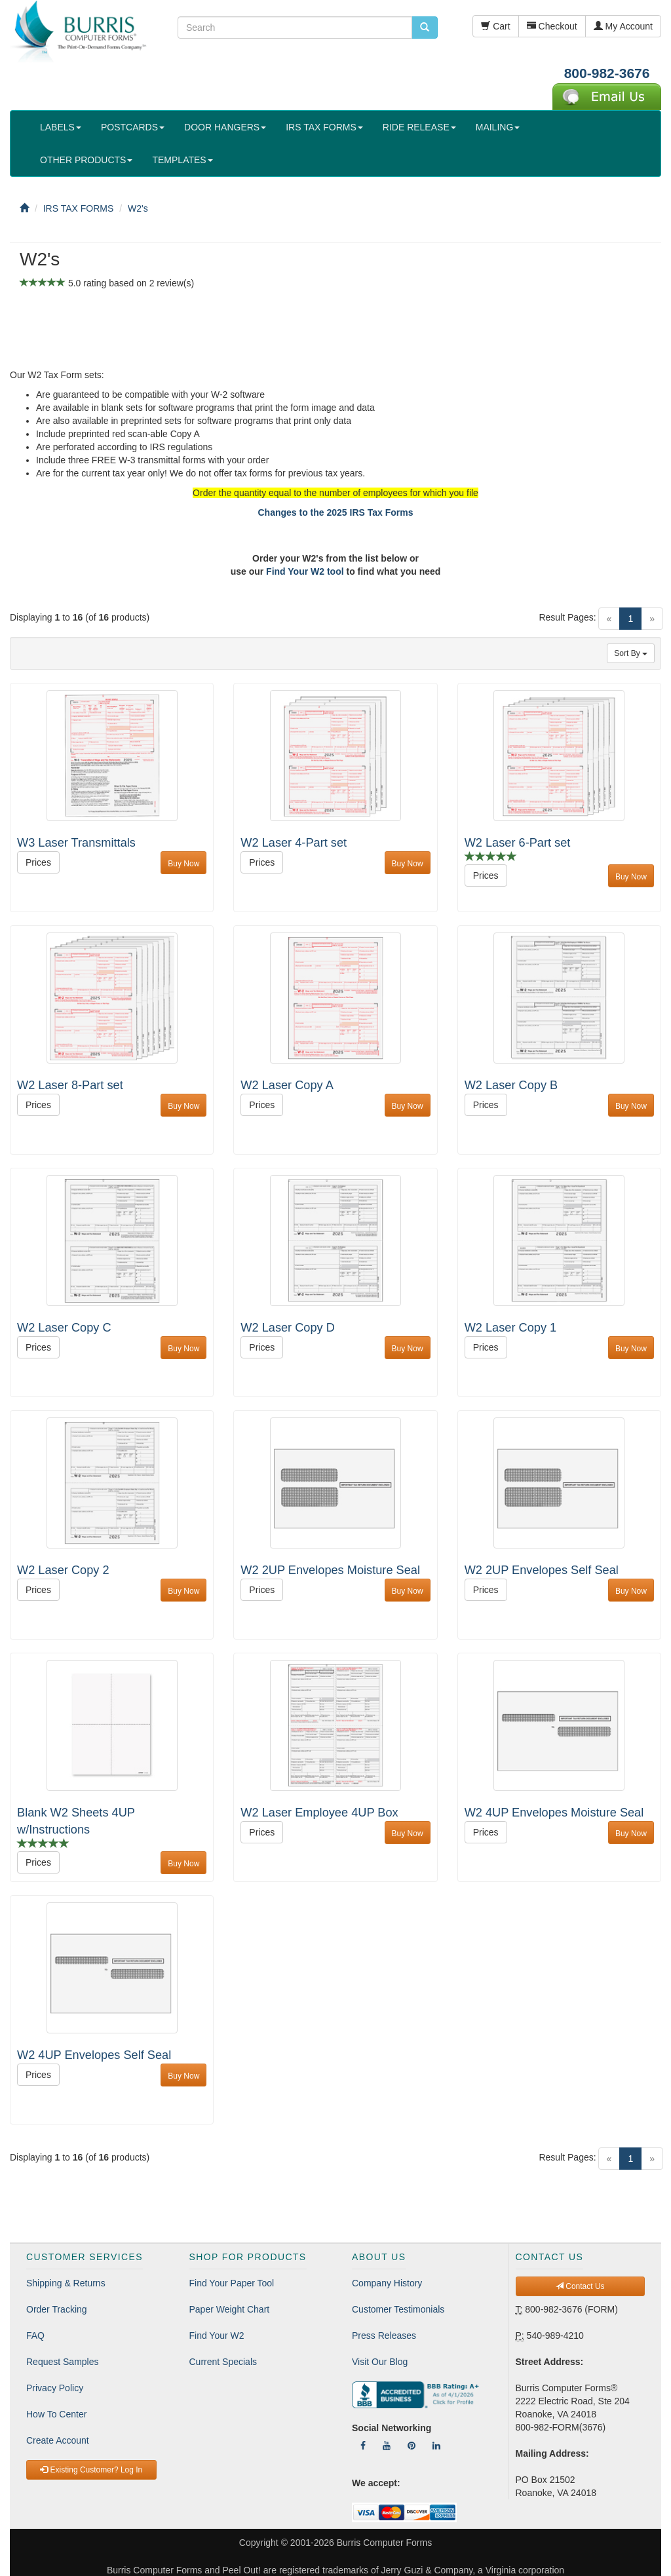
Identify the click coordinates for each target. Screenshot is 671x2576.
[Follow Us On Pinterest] (411, 2445)
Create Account (57, 2440)
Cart (495, 26)
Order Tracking (56, 2309)
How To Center (56, 2414)
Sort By (630, 653)
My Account (623, 26)
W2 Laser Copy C (64, 1327)
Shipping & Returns (65, 2283)
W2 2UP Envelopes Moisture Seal (330, 1570)
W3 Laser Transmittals (76, 842)
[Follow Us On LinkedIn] (436, 2445)
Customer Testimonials (398, 2309)
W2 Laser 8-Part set (70, 1085)
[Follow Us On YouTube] (386, 2445)
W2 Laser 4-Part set (293, 842)
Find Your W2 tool (304, 571)
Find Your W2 (216, 2335)
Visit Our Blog (380, 2361)
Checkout (552, 26)
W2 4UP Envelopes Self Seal (94, 2055)
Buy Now (183, 863)
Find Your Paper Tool (232, 2283)
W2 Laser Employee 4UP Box (319, 1812)
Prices (38, 862)
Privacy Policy (54, 2388)
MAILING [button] (498, 127)
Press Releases (384, 2335)
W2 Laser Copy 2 (63, 1570)
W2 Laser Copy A (287, 1085)
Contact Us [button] (580, 2286)
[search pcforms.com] (425, 27)
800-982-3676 (607, 73)
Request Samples (62, 2361)
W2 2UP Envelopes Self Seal (542, 1570)
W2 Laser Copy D (287, 1327)
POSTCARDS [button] (132, 127)
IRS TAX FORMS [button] (324, 127)
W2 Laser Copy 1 (511, 1327)
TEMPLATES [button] (182, 160)
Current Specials (223, 2361)
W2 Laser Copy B (511, 1085)
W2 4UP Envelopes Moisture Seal (554, 1812)
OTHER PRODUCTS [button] (86, 160)
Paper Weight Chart (229, 2309)
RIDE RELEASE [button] (419, 127)
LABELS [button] (60, 127)
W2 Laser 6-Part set (518, 842)
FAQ (35, 2335)
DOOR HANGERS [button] (225, 127)
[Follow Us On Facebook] (363, 2445)
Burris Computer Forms (384, 2542)
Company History (387, 2283)
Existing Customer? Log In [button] (91, 2469)
